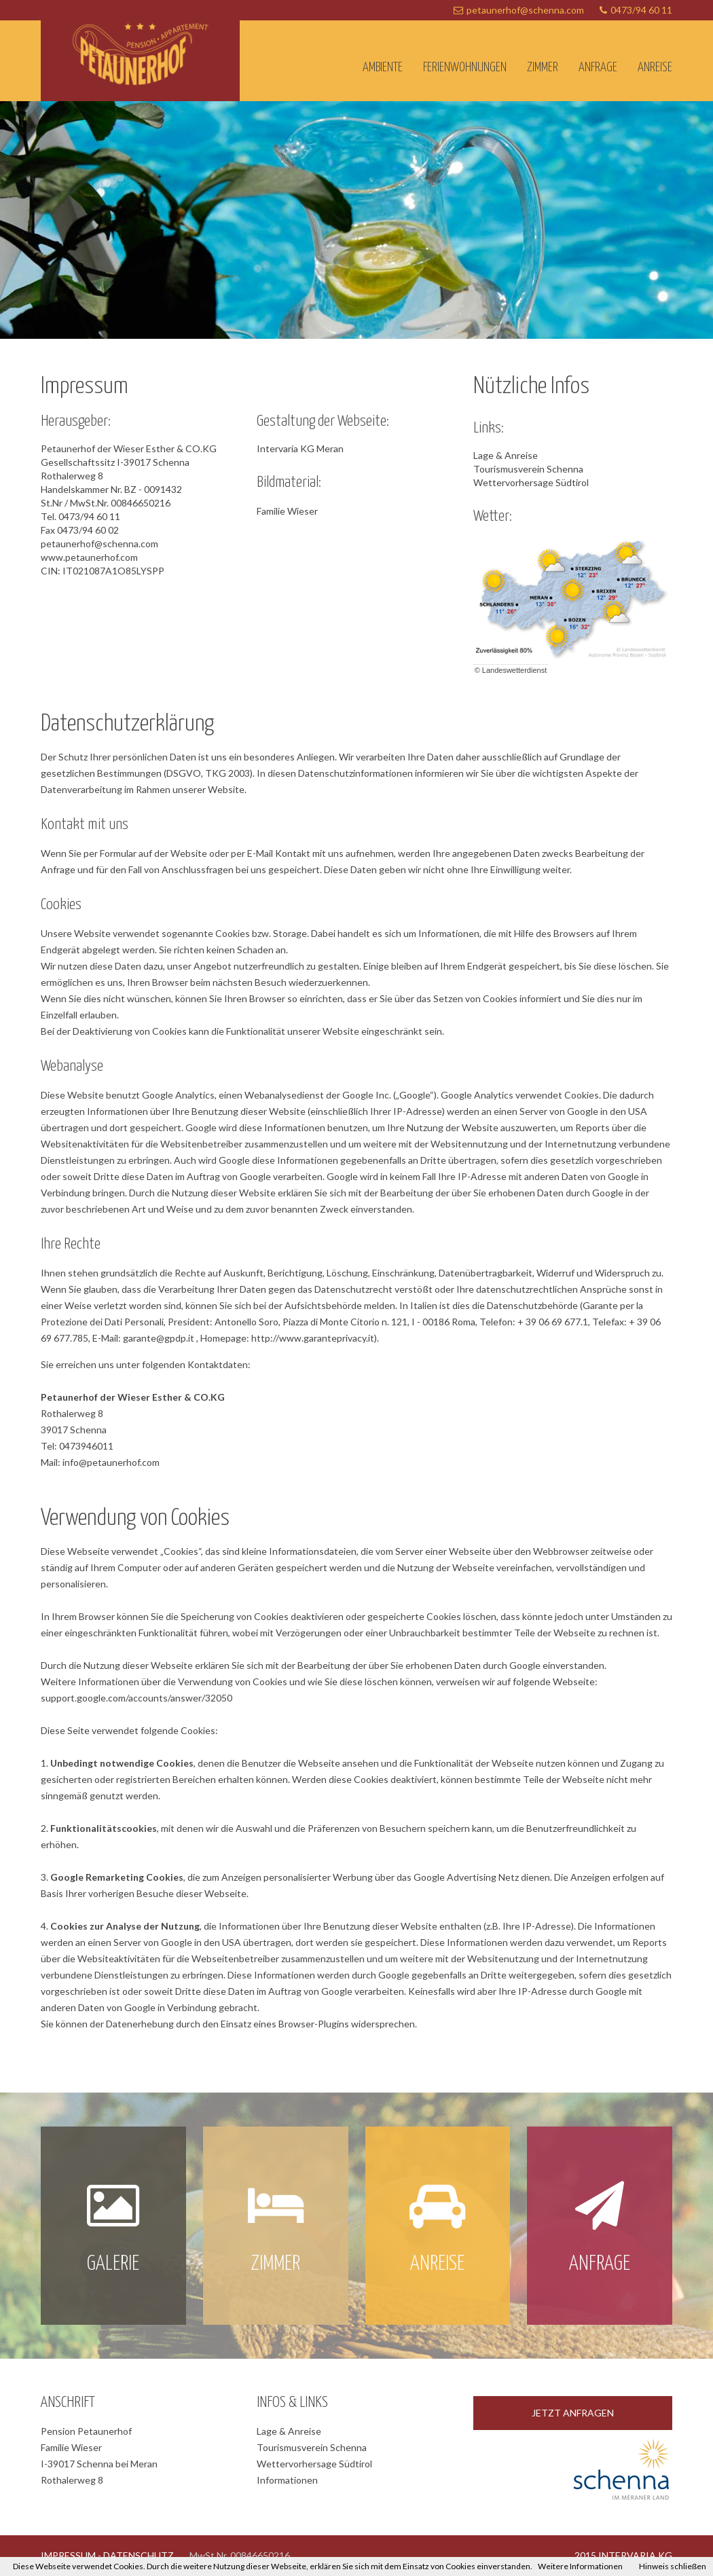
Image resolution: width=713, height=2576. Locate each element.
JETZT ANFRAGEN (573, 2412)
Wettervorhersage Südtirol (531, 482)
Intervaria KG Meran (300, 448)
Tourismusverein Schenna (528, 469)
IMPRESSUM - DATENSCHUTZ (107, 2555)
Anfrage (598, 67)
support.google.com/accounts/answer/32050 (136, 1698)
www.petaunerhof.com (89, 557)
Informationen (287, 2480)
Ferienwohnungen (465, 67)
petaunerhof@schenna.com (525, 10)
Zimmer (542, 67)
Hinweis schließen (672, 2566)
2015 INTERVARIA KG (623, 2555)
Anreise (655, 67)
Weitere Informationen (580, 2566)
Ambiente (383, 67)
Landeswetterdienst (514, 670)
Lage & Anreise (505, 455)
